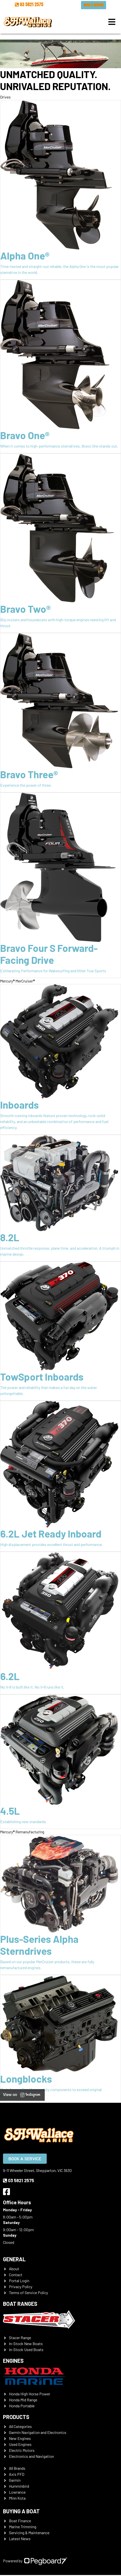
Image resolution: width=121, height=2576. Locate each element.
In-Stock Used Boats (26, 2349)
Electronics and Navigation (31, 2456)
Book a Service (93, 5)
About (14, 2268)
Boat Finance (20, 2520)
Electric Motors (22, 2450)
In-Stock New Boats (26, 2343)
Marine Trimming (22, 2526)
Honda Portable (22, 2405)
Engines (13, 2360)
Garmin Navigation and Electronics (37, 2432)
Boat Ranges (20, 2303)
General (14, 2259)
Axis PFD (16, 2474)
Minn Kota (17, 2498)
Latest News (20, 2538)
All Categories (20, 2426)
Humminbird (19, 2486)
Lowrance (17, 2492)
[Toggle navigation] (112, 22)
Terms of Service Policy (28, 2292)
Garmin (15, 2480)
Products (16, 2417)
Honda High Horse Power (29, 2393)
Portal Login (19, 2280)
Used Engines (20, 2444)
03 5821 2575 (29, 4)
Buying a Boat (21, 2511)
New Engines (20, 2438)
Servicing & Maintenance (29, 2532)
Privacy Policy (20, 2286)
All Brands (17, 2468)
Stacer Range (20, 2337)
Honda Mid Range (23, 2399)
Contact (15, 2274)
